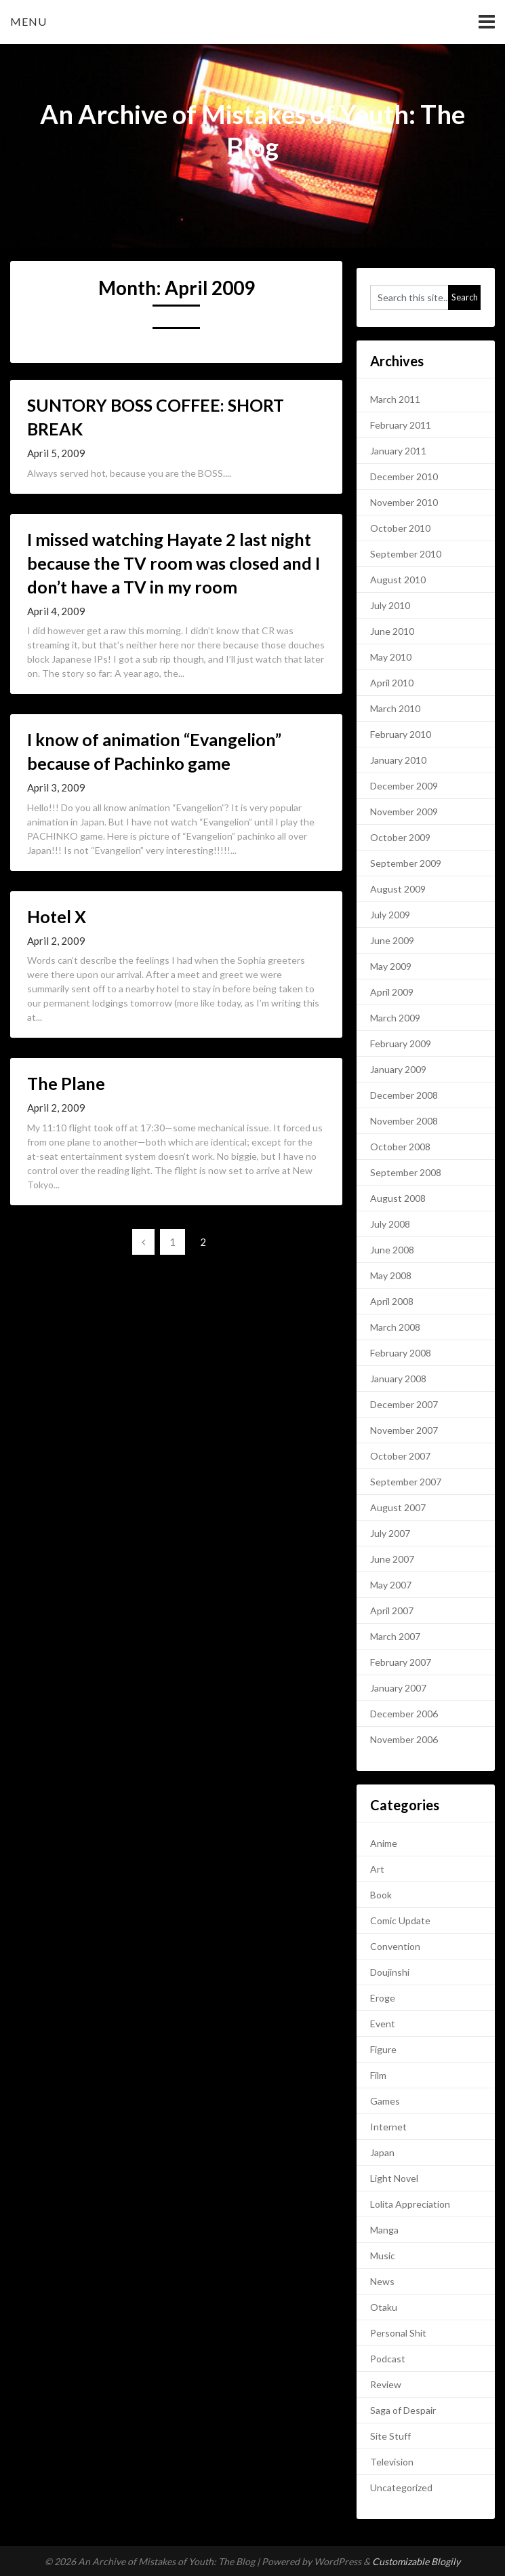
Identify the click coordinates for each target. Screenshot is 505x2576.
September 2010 (405, 554)
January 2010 (398, 760)
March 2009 (395, 1017)
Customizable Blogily (416, 2561)
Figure (383, 2049)
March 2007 (395, 1636)
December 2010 (404, 476)
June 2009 (392, 940)
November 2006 (404, 1739)
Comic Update (400, 1920)
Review (385, 2384)
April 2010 (391, 682)
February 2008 (400, 1353)
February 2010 (400, 734)
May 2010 (390, 657)
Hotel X (56, 916)
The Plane (66, 1083)
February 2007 (400, 1662)
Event (382, 2023)
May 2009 (390, 966)
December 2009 (404, 786)
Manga (384, 2230)
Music (382, 2255)
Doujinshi (389, 1972)
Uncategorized (401, 2487)
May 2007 (390, 1585)
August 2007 (398, 1507)
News (382, 2281)
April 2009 (391, 992)
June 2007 (392, 1559)
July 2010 (390, 605)
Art (377, 1869)
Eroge (382, 1998)
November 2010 (404, 502)
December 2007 (404, 1404)
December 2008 (404, 1095)
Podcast (387, 2358)
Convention (395, 1946)
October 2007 (400, 1456)
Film (378, 2075)
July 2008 (390, 1224)
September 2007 (405, 1481)
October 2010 (400, 528)
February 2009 (400, 1043)
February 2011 (400, 425)
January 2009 (398, 1069)
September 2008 (405, 1172)
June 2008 (392, 1249)
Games (385, 2101)
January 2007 (398, 1688)
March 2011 (395, 399)
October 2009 (400, 837)
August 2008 (398, 1198)
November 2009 (404, 811)
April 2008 (391, 1301)
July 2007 (390, 1533)
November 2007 (404, 1430)
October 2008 (400, 1146)
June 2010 (392, 631)
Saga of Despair (403, 2410)
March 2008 (395, 1327)
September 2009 (405, 863)
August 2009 (398, 889)
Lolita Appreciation (410, 2204)
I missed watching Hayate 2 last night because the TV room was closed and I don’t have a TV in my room (173, 563)
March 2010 (395, 708)
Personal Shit (398, 2333)
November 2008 (404, 1121)
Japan (382, 2152)
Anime (383, 1843)
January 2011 (398, 450)
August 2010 (398, 579)
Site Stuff (390, 2436)
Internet (388, 2126)
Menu (28, 21)
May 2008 (390, 1275)
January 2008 (398, 1378)
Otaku (383, 2307)
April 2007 (391, 1610)
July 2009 (390, 914)
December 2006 (404, 1713)
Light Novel (394, 2178)
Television (391, 2461)
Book (381, 1894)
